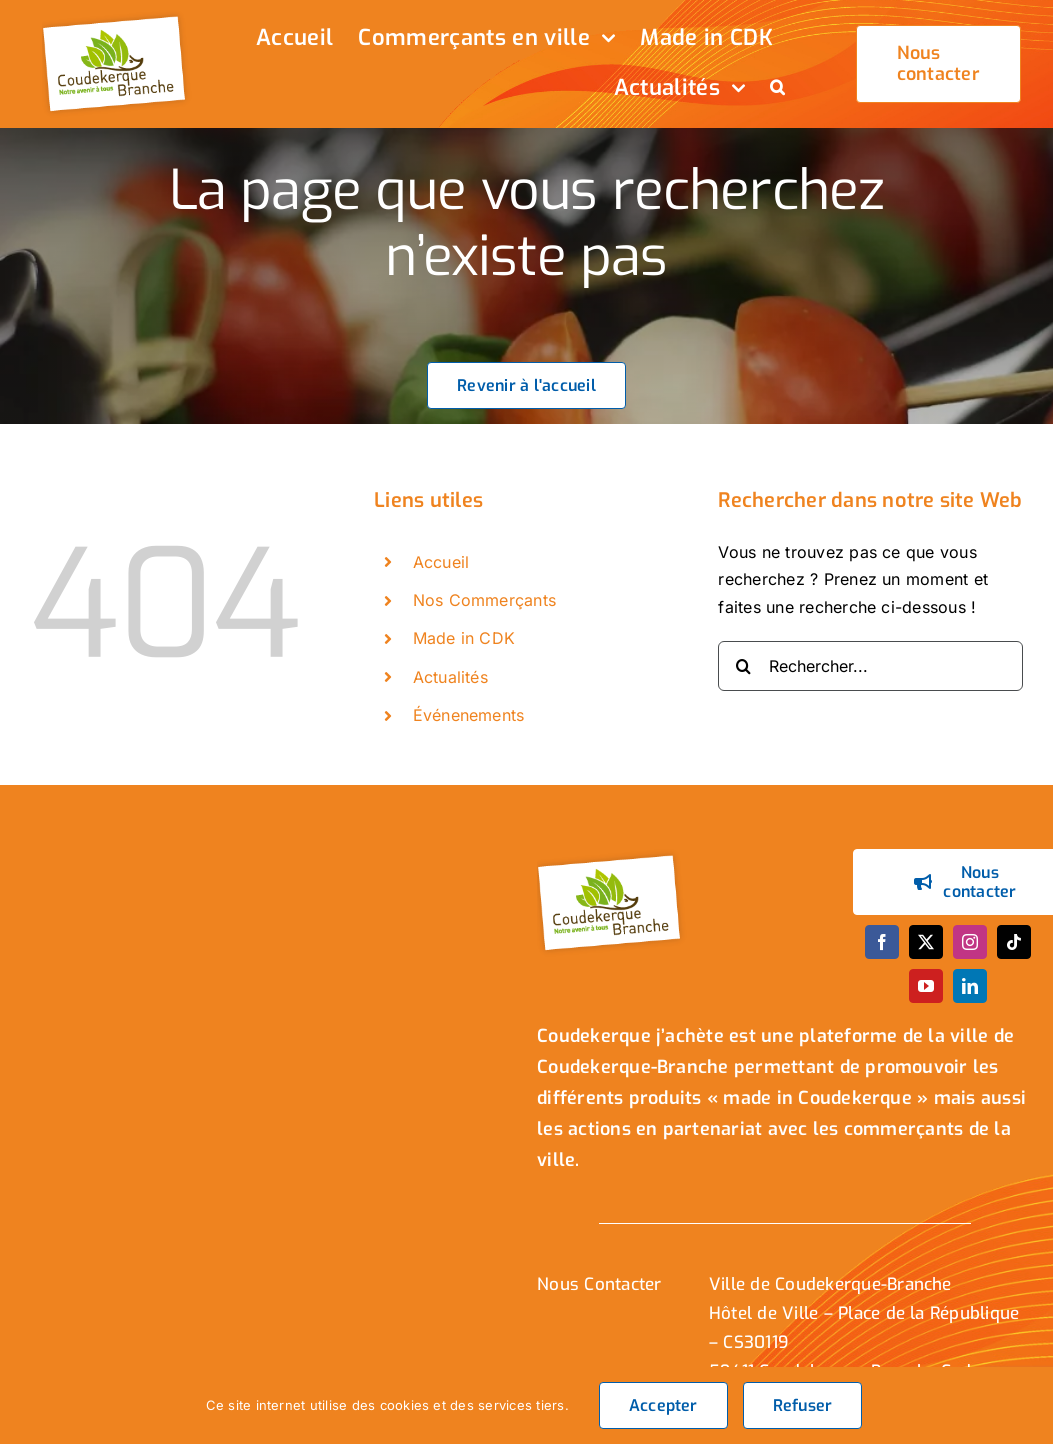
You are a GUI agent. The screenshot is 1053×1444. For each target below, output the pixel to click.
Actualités (450, 677)
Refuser (803, 1405)
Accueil (441, 562)
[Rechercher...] (870, 666)
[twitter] (926, 942)
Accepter (663, 1405)
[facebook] (882, 942)
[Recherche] (743, 666)
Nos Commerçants (485, 600)
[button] (777, 89)
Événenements (469, 715)
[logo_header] (117, 18)
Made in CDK (464, 638)
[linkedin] (970, 986)
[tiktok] (1014, 942)
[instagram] (970, 942)
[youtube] (926, 986)
